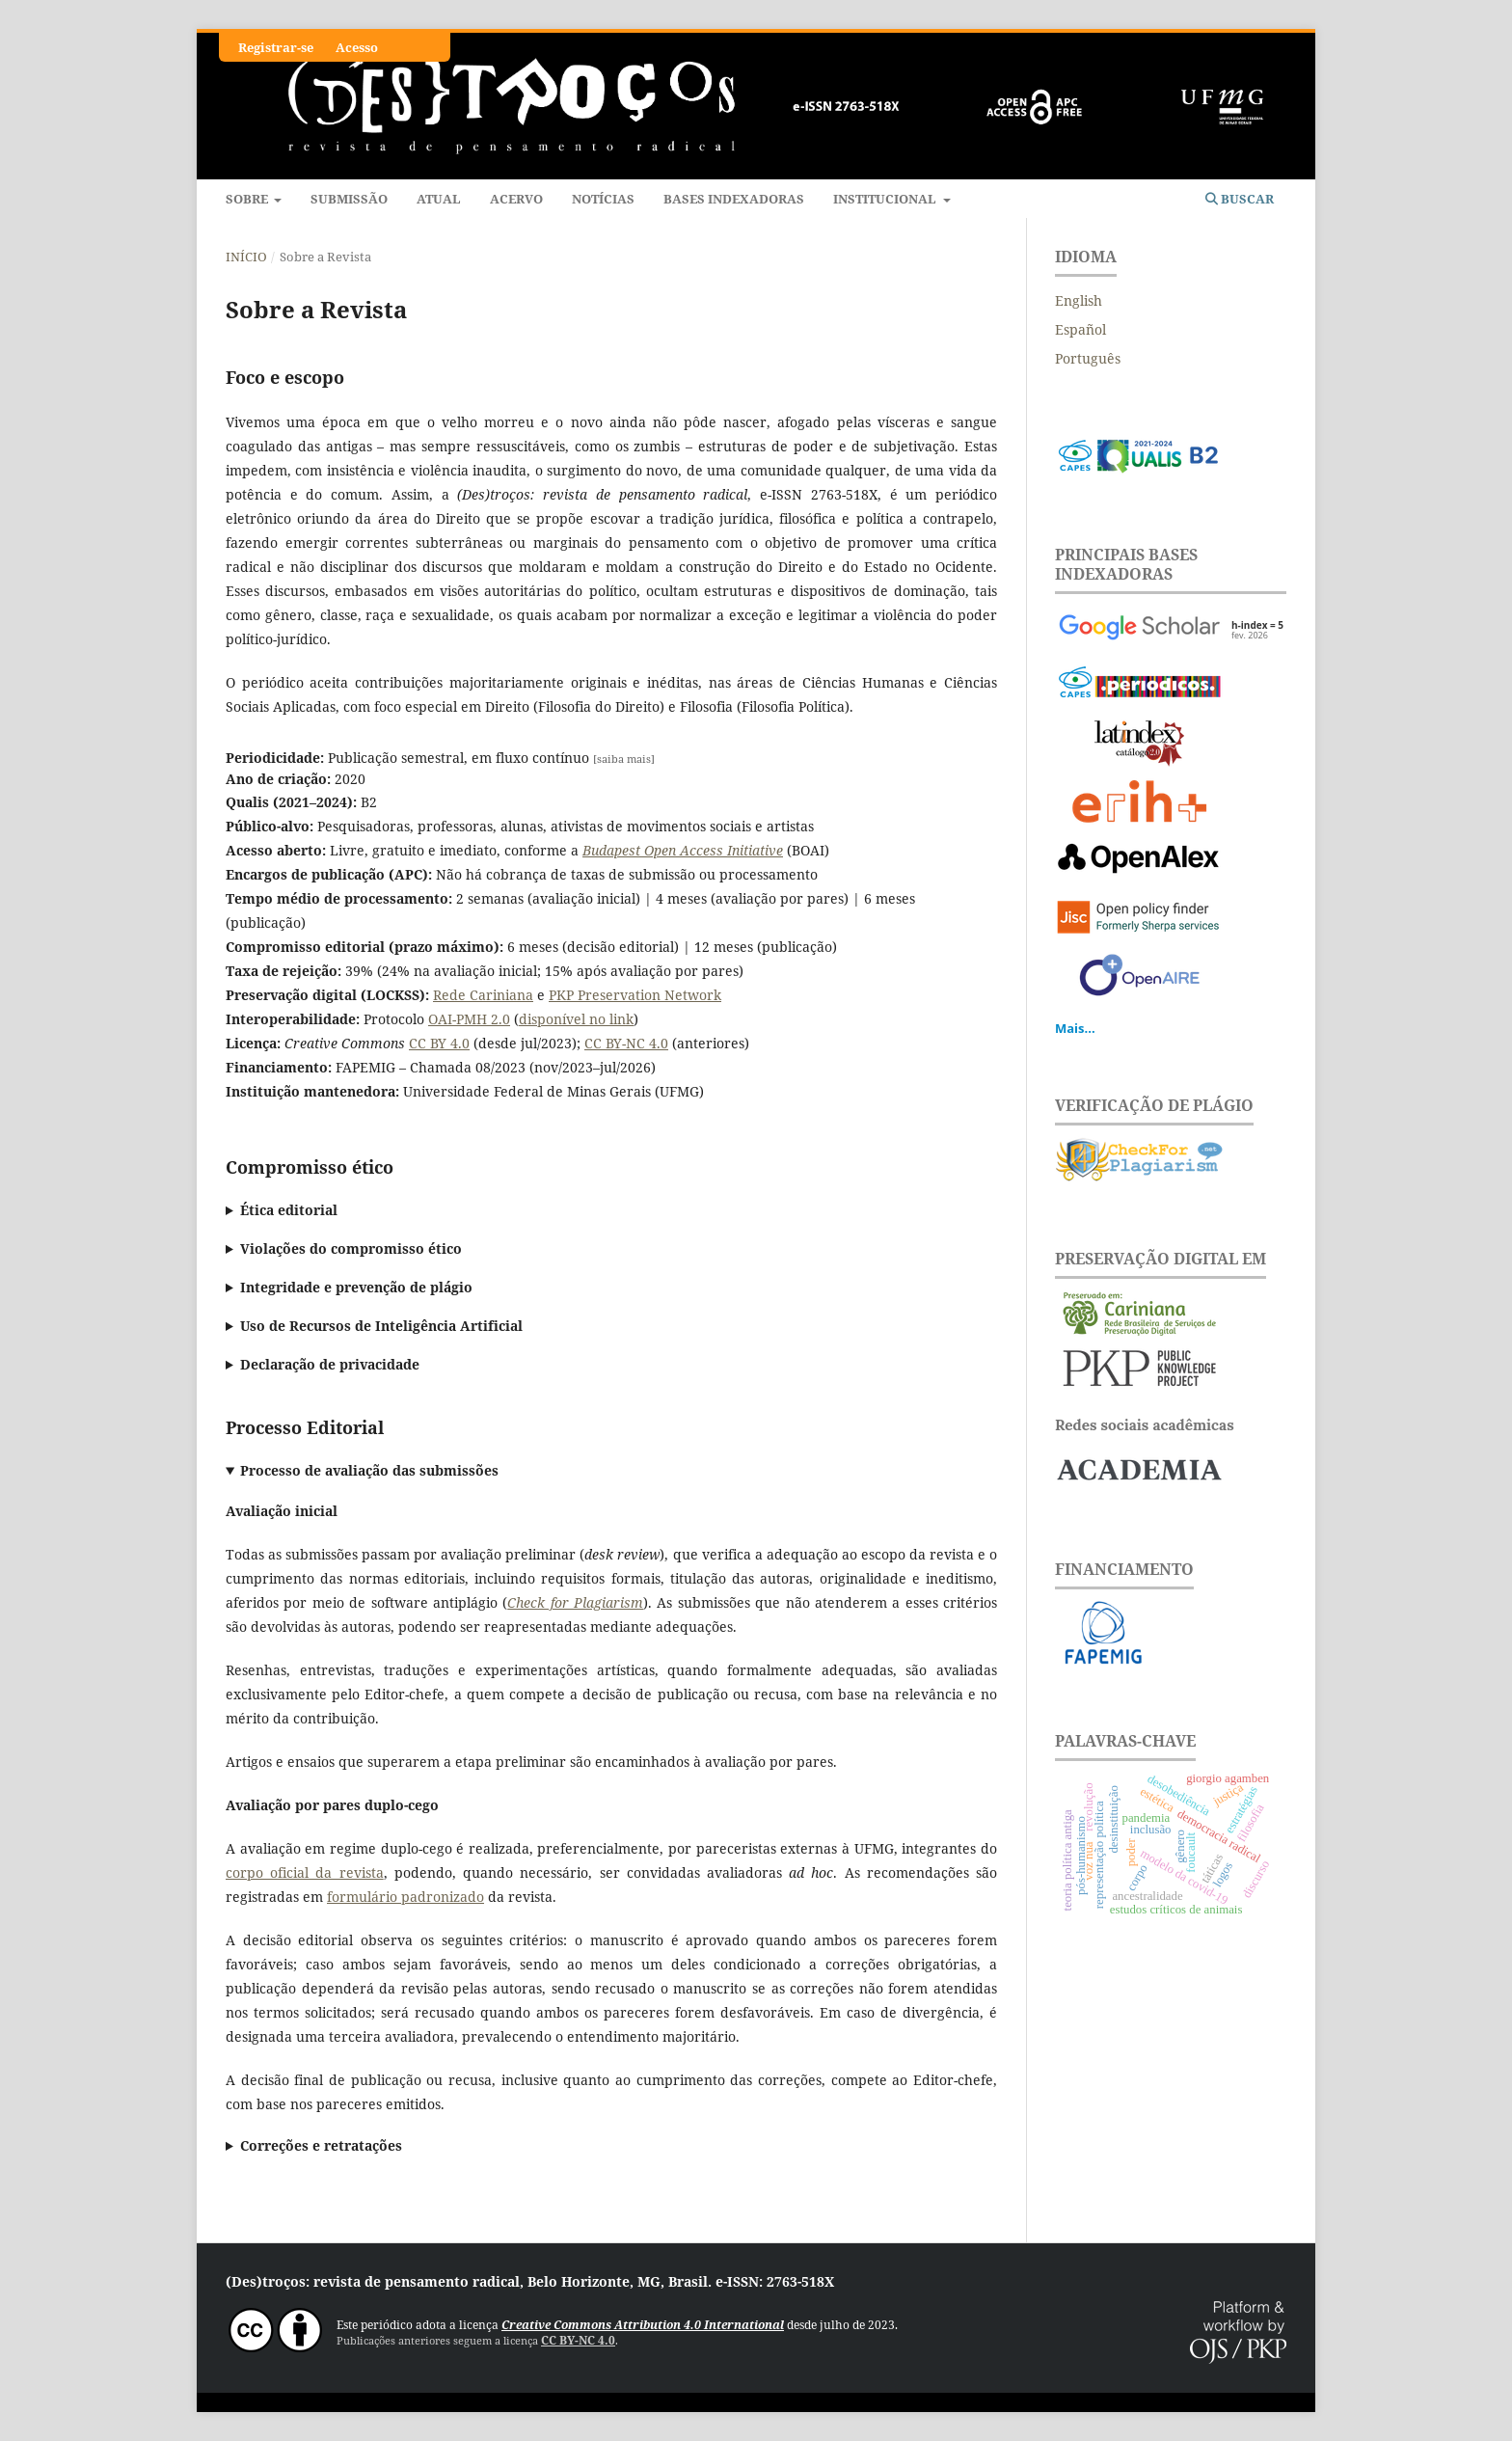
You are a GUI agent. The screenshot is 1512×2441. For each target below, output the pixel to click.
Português (1087, 358)
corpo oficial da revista (305, 1872)
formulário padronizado (405, 1896)
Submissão (349, 198)
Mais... (1075, 1028)
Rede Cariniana (483, 995)
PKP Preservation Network (635, 995)
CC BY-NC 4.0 (626, 1043)
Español (1080, 329)
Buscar (1239, 198)
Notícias (603, 198)
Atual (439, 198)
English (1078, 300)
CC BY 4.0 (439, 1043)
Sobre (248, 198)
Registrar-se (275, 47)
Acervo (516, 198)
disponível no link (576, 1019)
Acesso (357, 47)
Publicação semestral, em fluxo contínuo (440, 757)
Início (246, 256)
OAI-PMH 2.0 (469, 1019)
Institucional (886, 198)
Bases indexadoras (733, 198)
